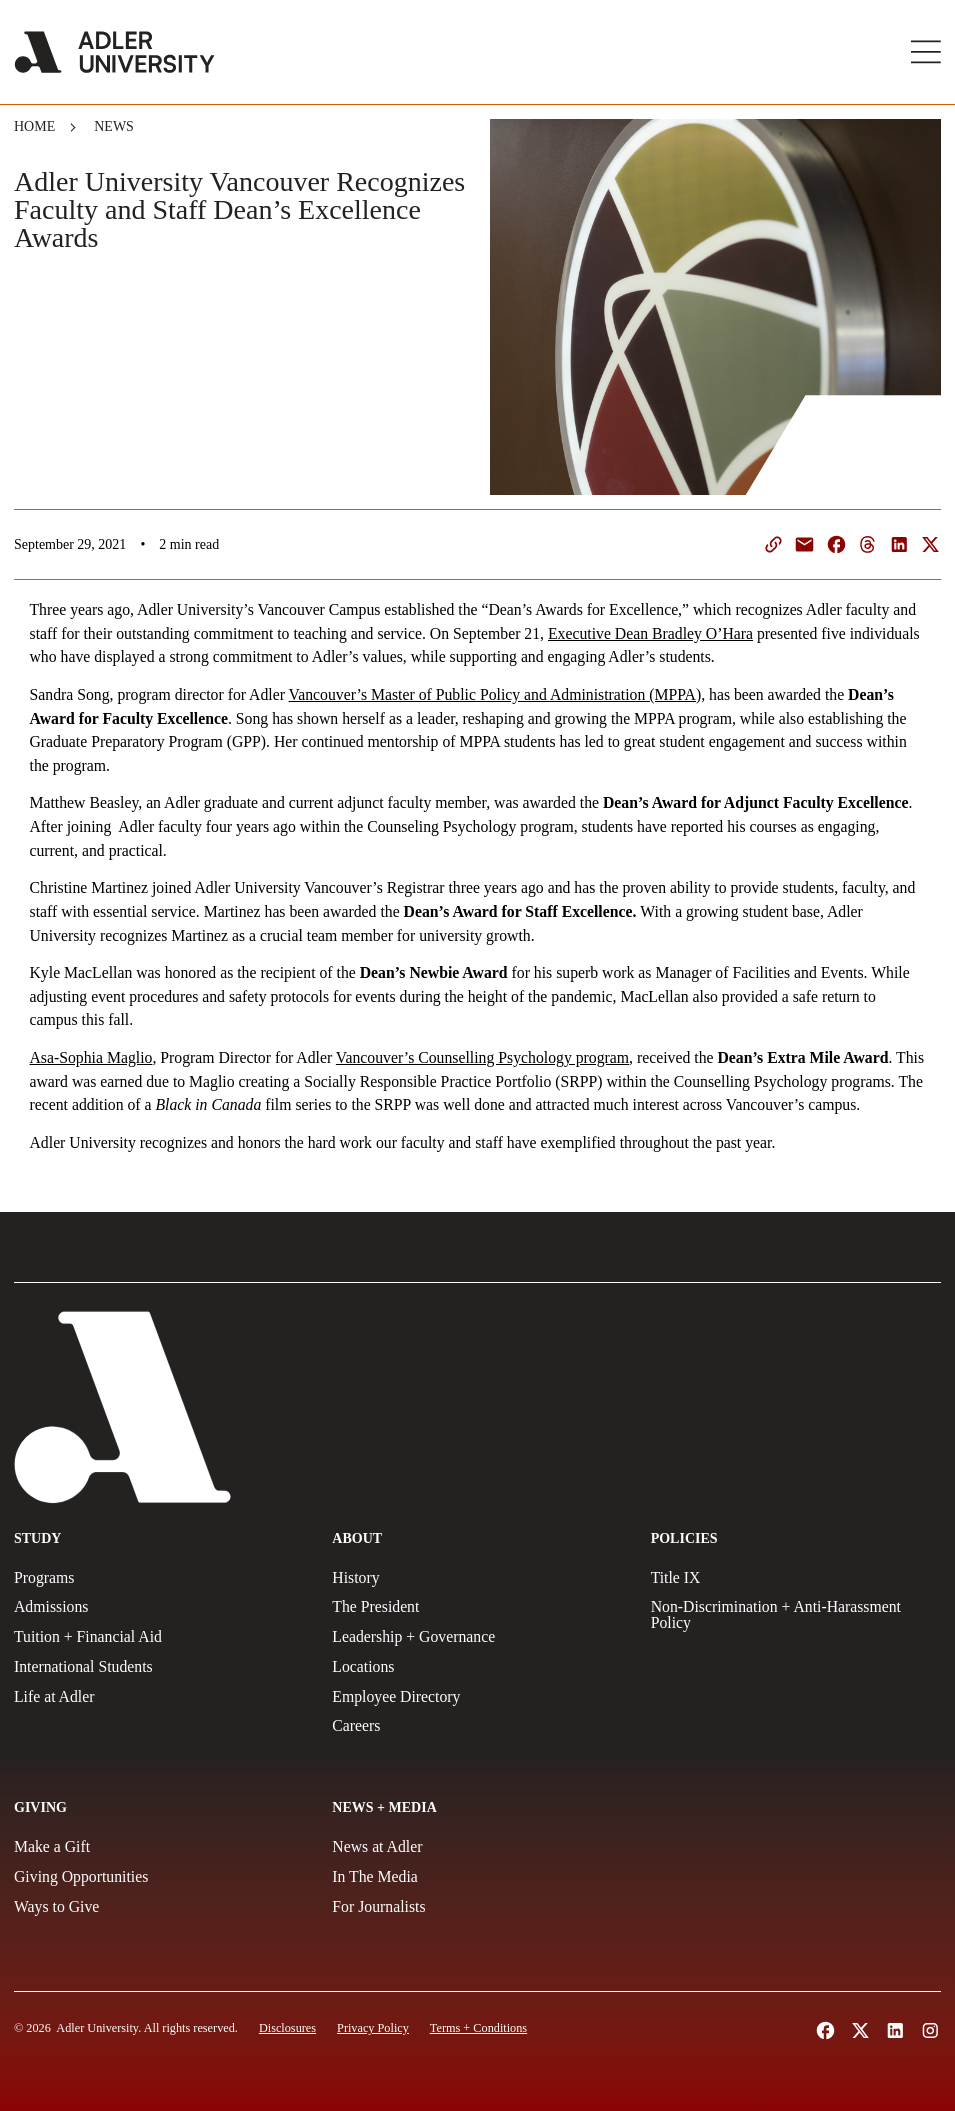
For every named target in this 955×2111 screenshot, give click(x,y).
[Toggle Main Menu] (926, 52)
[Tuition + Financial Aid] (159, 1637)
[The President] (477, 1607)
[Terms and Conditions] (478, 2028)
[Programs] (159, 1578)
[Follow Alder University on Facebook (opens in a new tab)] (825, 2030)
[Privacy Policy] (373, 2028)
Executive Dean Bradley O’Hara (650, 633)
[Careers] (477, 1726)
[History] (477, 1578)
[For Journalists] (477, 1907)
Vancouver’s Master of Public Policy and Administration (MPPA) (495, 694)
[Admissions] (159, 1607)
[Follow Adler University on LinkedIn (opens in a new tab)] (895, 2030)
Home (34, 126)
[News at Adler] (477, 1847)
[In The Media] (477, 1877)
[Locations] (477, 1667)
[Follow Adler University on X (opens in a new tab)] (860, 2030)
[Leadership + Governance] (477, 1637)
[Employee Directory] (477, 1697)
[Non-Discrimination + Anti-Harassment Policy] (796, 1615)
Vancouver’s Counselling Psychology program (482, 1057)
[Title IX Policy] (796, 1578)
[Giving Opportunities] (159, 1877)
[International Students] (159, 1667)
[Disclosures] (287, 2028)
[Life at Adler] (159, 1697)
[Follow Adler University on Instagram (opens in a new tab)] (930, 2030)
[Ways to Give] (159, 1907)
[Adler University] (114, 52)
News (114, 126)
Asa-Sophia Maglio (91, 1057)
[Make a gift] (159, 1847)
